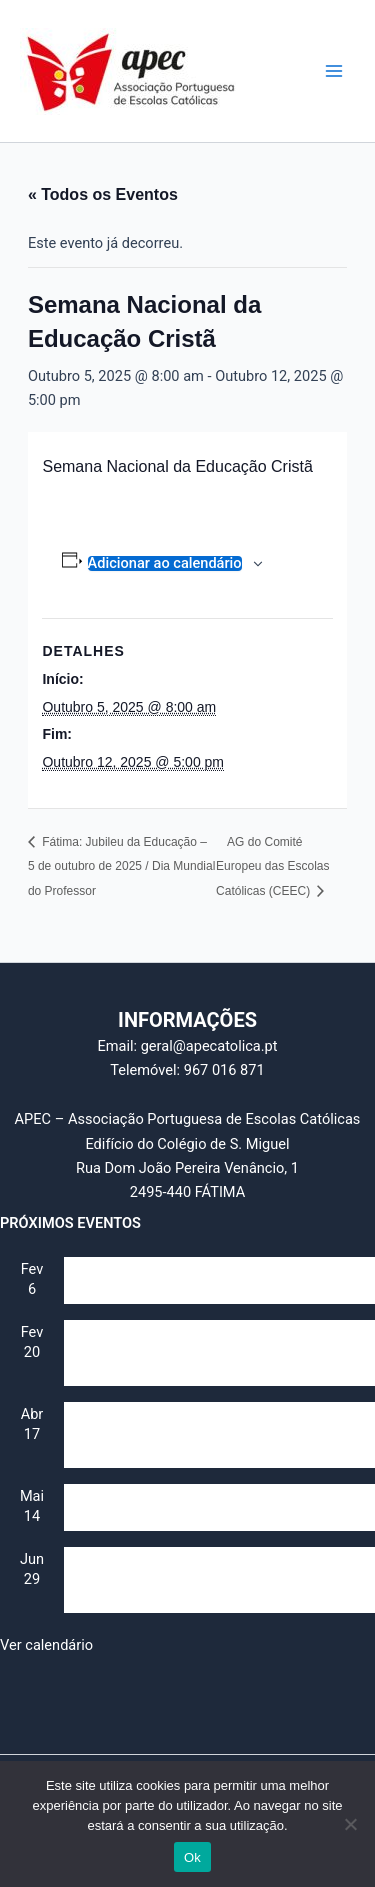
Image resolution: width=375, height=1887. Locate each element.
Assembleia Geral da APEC (151, 1294)
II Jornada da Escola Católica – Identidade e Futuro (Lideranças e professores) (207, 1366)
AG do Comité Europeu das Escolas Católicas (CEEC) (272, 867)
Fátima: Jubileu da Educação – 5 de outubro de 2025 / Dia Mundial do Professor (121, 867)
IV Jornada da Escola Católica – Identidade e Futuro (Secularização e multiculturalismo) (210, 1593)
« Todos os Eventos (103, 194)
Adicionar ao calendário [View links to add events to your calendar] (165, 563)
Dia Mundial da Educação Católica (174, 1521)
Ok (192, 1857)
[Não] (350, 1824)
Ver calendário (46, 1645)
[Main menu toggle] (334, 71)
